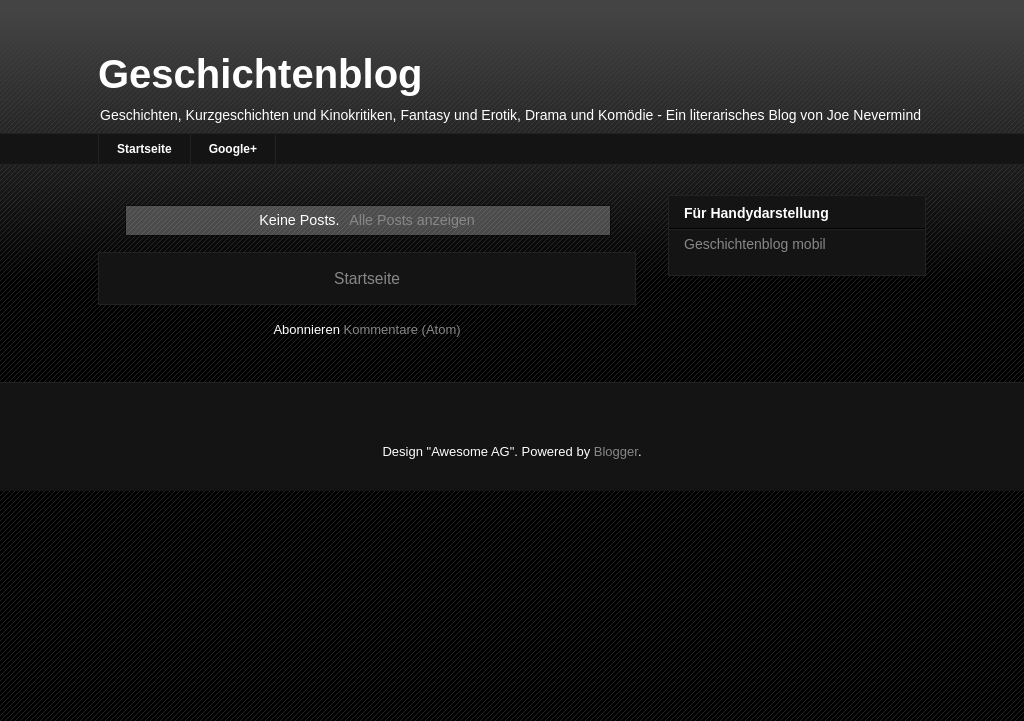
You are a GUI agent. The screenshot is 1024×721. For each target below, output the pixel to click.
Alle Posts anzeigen (412, 220)
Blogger (616, 451)
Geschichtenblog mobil (755, 244)
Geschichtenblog (260, 74)
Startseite (144, 149)
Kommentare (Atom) (402, 329)
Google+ (233, 149)
